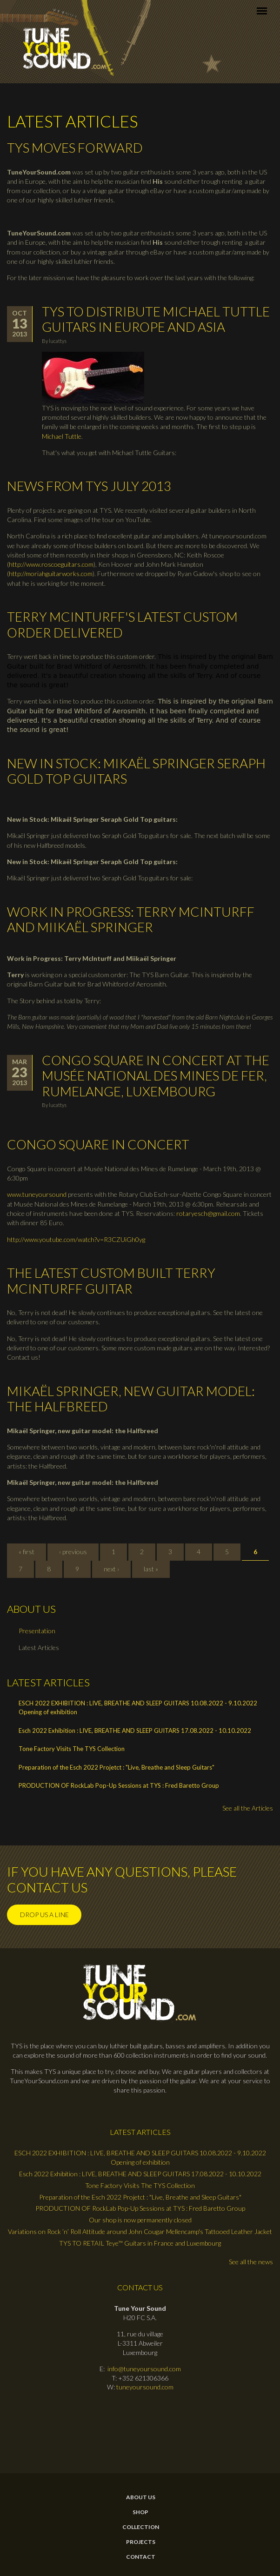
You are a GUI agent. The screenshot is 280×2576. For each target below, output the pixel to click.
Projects (140, 2542)
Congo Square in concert (98, 1144)
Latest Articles (39, 1647)
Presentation (37, 1631)
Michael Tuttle (61, 436)
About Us (140, 2497)
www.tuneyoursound (37, 1194)
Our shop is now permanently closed (140, 2220)
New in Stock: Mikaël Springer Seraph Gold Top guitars (136, 771)
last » (151, 1569)
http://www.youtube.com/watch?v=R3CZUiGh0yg (76, 1239)
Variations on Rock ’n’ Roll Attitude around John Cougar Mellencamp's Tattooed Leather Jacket (140, 2231)
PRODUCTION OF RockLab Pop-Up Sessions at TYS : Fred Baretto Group (119, 1785)
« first (26, 1552)
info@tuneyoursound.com (144, 2369)
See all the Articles (247, 1808)
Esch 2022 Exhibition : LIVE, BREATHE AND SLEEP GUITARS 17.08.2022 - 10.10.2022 (135, 1730)
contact (140, 2557)
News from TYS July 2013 (89, 486)
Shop (140, 2512)
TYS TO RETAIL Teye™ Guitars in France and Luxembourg (140, 2243)
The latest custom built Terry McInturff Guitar (111, 1280)
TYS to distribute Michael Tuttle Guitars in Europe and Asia (156, 319)
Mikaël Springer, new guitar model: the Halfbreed (131, 1399)
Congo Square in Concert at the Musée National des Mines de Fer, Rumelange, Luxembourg (155, 1075)
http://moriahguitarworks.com (51, 573)
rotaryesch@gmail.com (208, 1213)
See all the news (251, 2262)
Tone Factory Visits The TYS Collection (72, 1748)
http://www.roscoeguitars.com (51, 564)
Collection (140, 2527)
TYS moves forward (75, 147)
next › (111, 1569)
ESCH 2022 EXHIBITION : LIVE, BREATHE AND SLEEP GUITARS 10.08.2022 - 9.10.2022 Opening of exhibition (138, 1707)
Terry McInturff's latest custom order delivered (122, 624)
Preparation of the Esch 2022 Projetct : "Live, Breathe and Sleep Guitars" (116, 1767)
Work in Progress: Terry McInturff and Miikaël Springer (130, 919)
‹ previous (73, 1552)
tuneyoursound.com (144, 2387)
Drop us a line (44, 1915)
